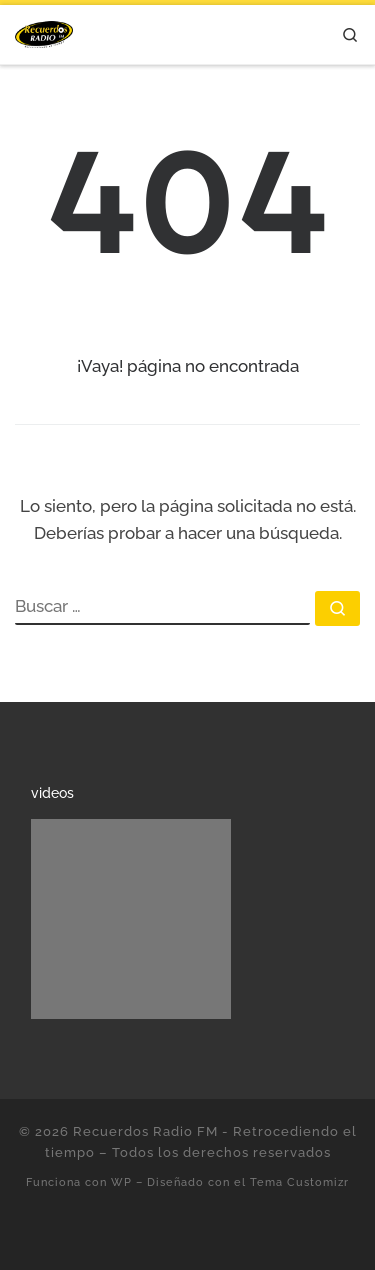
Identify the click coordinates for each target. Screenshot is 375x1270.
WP (121, 1182)
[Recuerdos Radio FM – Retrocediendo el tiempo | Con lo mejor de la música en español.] (44, 31)
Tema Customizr (299, 1182)
